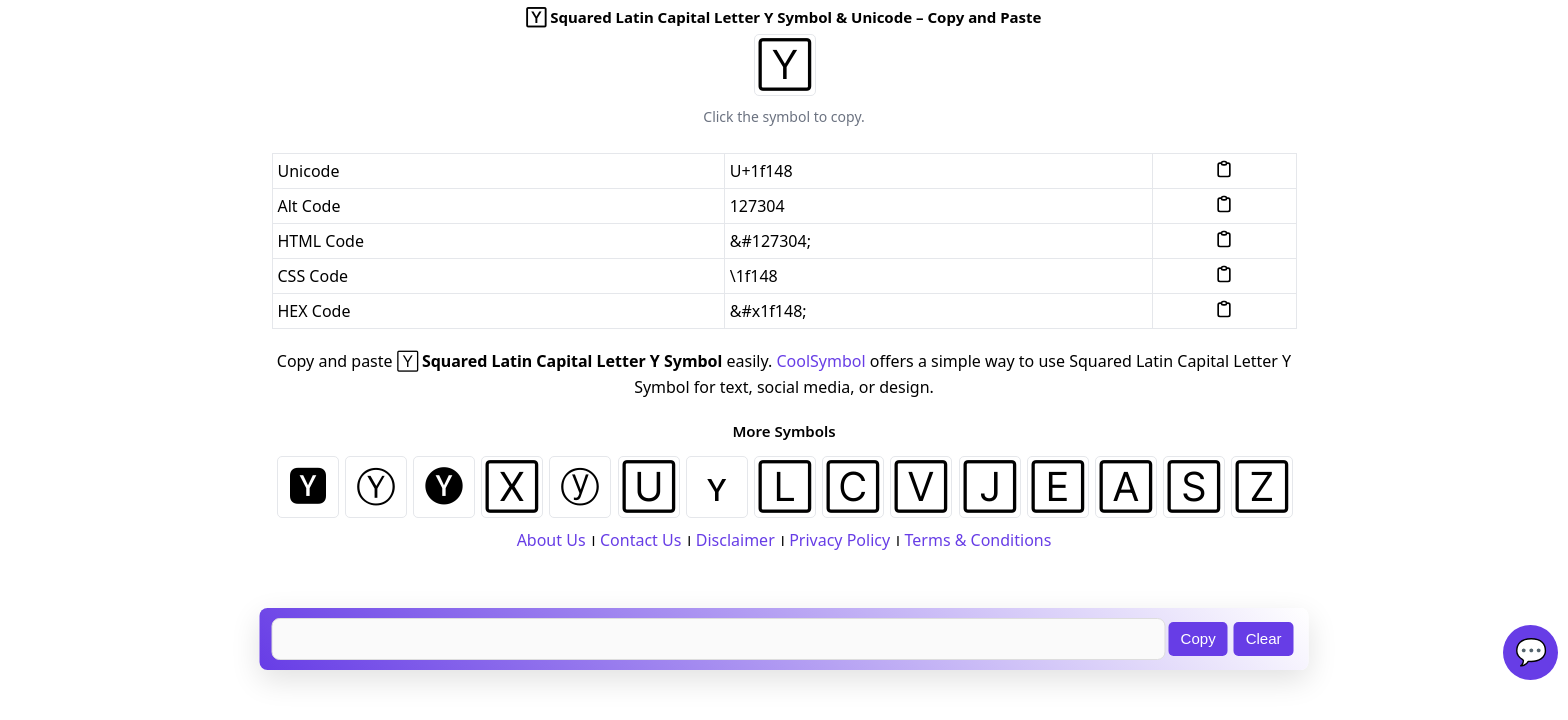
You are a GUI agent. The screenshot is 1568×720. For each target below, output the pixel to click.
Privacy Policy (839, 540)
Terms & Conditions (978, 540)
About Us (551, 540)
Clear (1264, 638)
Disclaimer (735, 540)
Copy (1198, 638)
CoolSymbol (820, 361)
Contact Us (640, 540)
